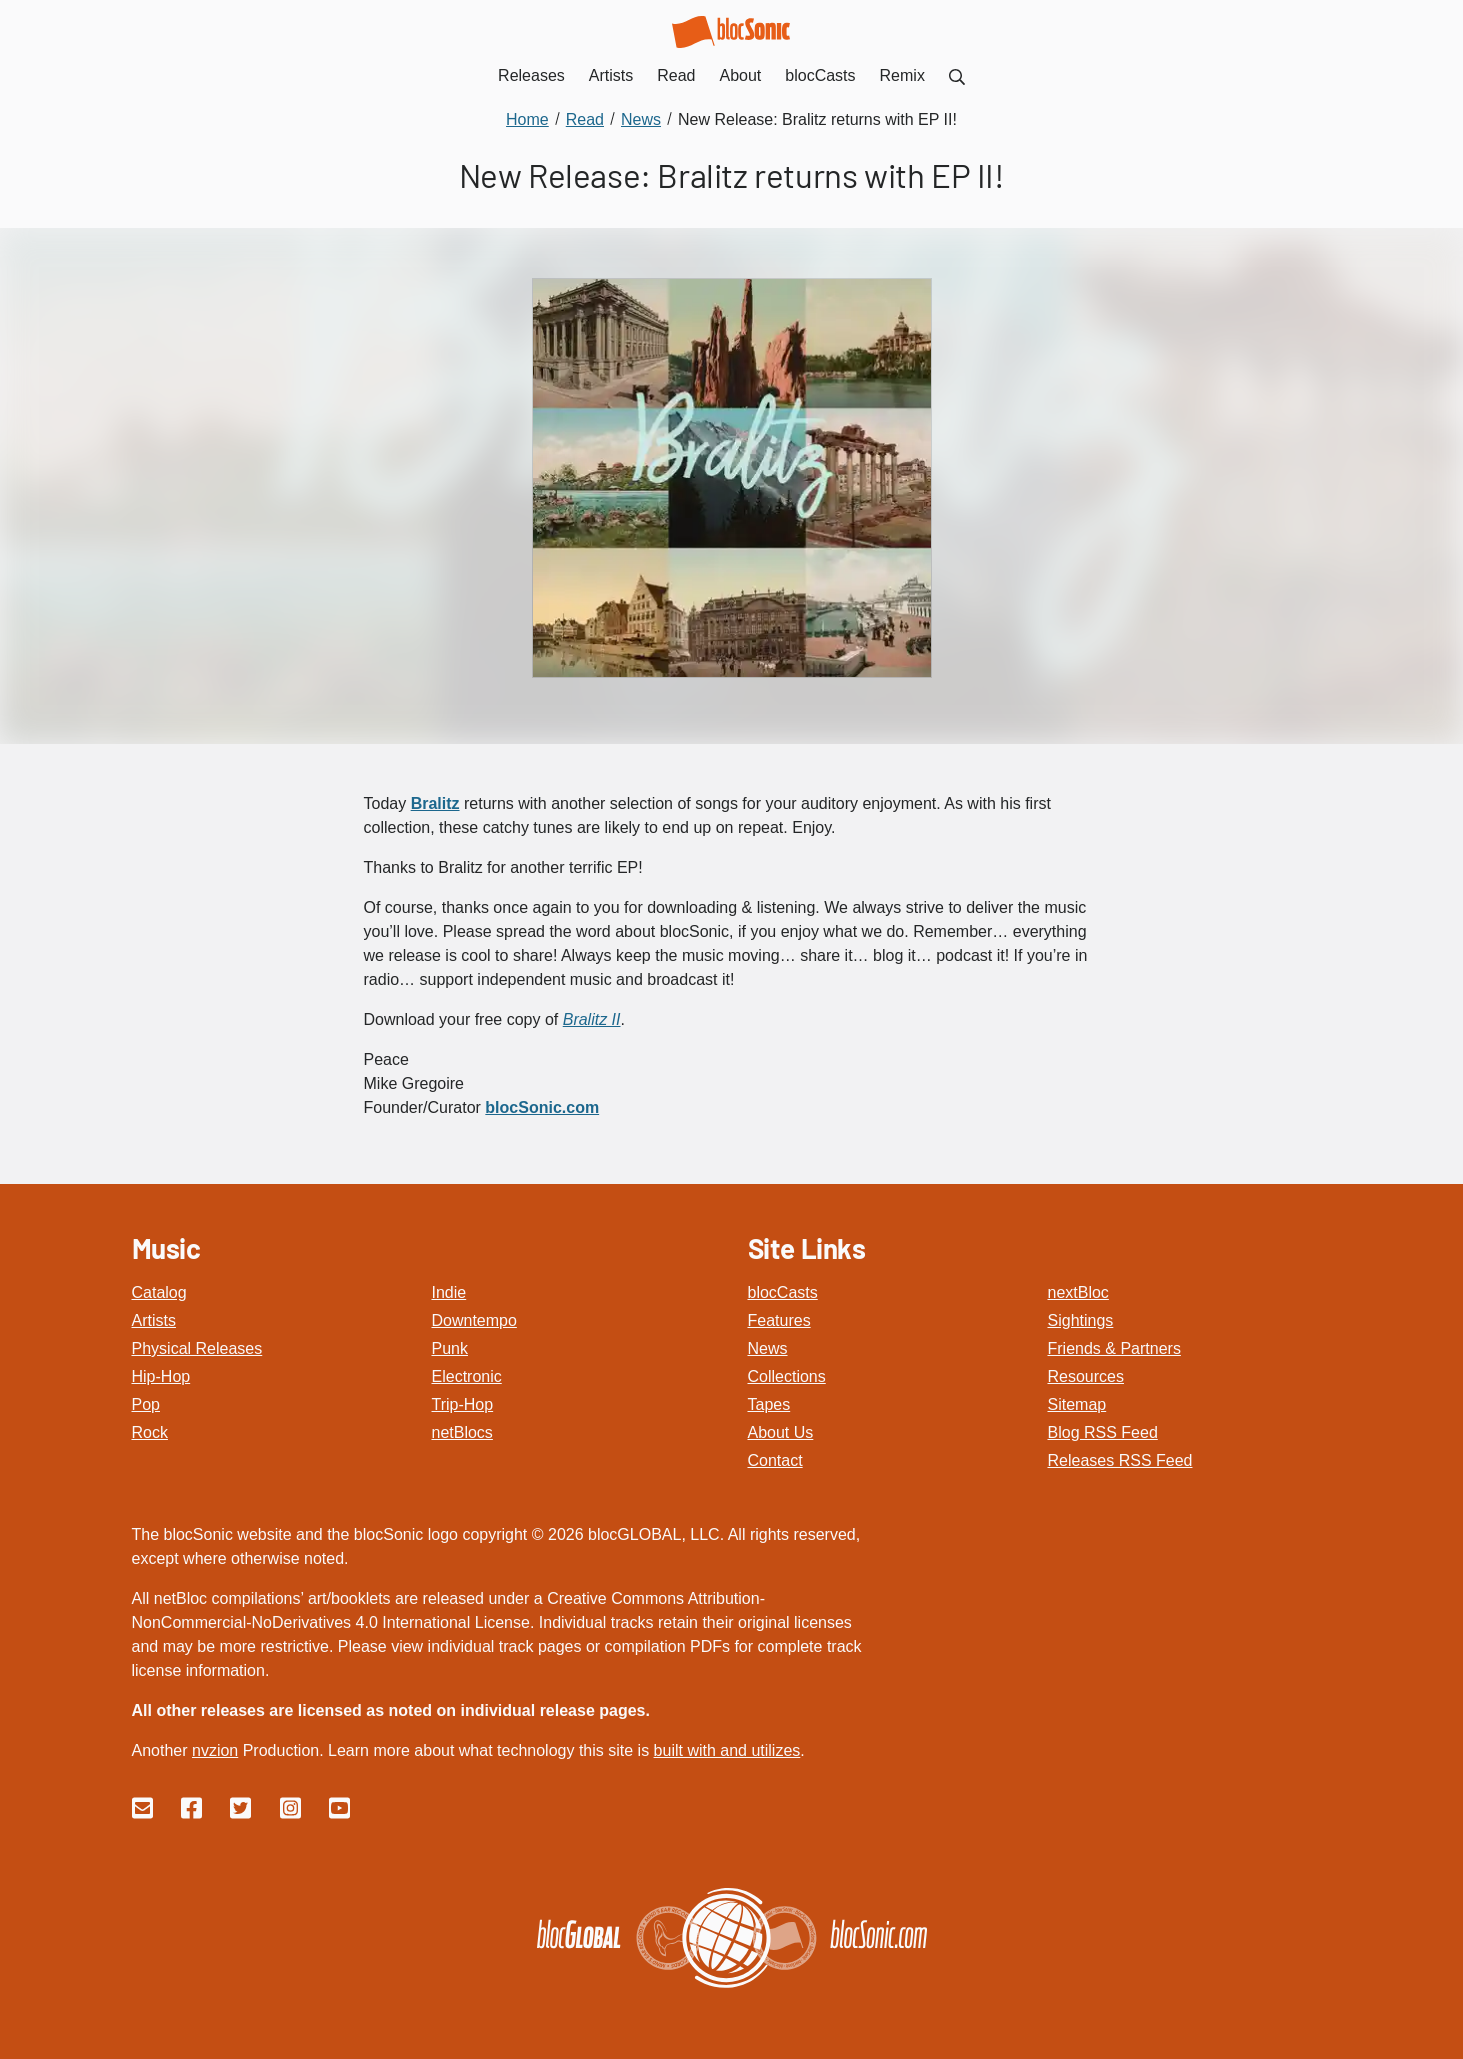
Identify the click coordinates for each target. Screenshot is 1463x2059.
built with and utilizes (727, 1750)
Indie (449, 1292)
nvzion (215, 1750)
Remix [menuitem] (902, 75)
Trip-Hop (463, 1404)
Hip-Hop (161, 1376)
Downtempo (474, 1320)
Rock (150, 1432)
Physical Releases (197, 1348)
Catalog (159, 1292)
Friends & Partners (1114, 1348)
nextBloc (1078, 1292)
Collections (787, 1376)
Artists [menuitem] (611, 75)
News (768, 1348)
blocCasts (783, 1292)
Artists (154, 1320)
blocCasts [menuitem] (820, 75)
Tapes (769, 1404)
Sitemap (1077, 1404)
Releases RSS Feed (1120, 1460)
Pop (146, 1404)
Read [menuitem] (676, 75)
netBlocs (462, 1432)
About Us (781, 1432)
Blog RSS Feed (1103, 1432)
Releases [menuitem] (531, 75)
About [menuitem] (741, 75)
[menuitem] (957, 75)
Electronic (467, 1376)
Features (779, 1320)
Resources (1086, 1376)
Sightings (1081, 1320)
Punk (450, 1348)
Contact (775, 1460)
